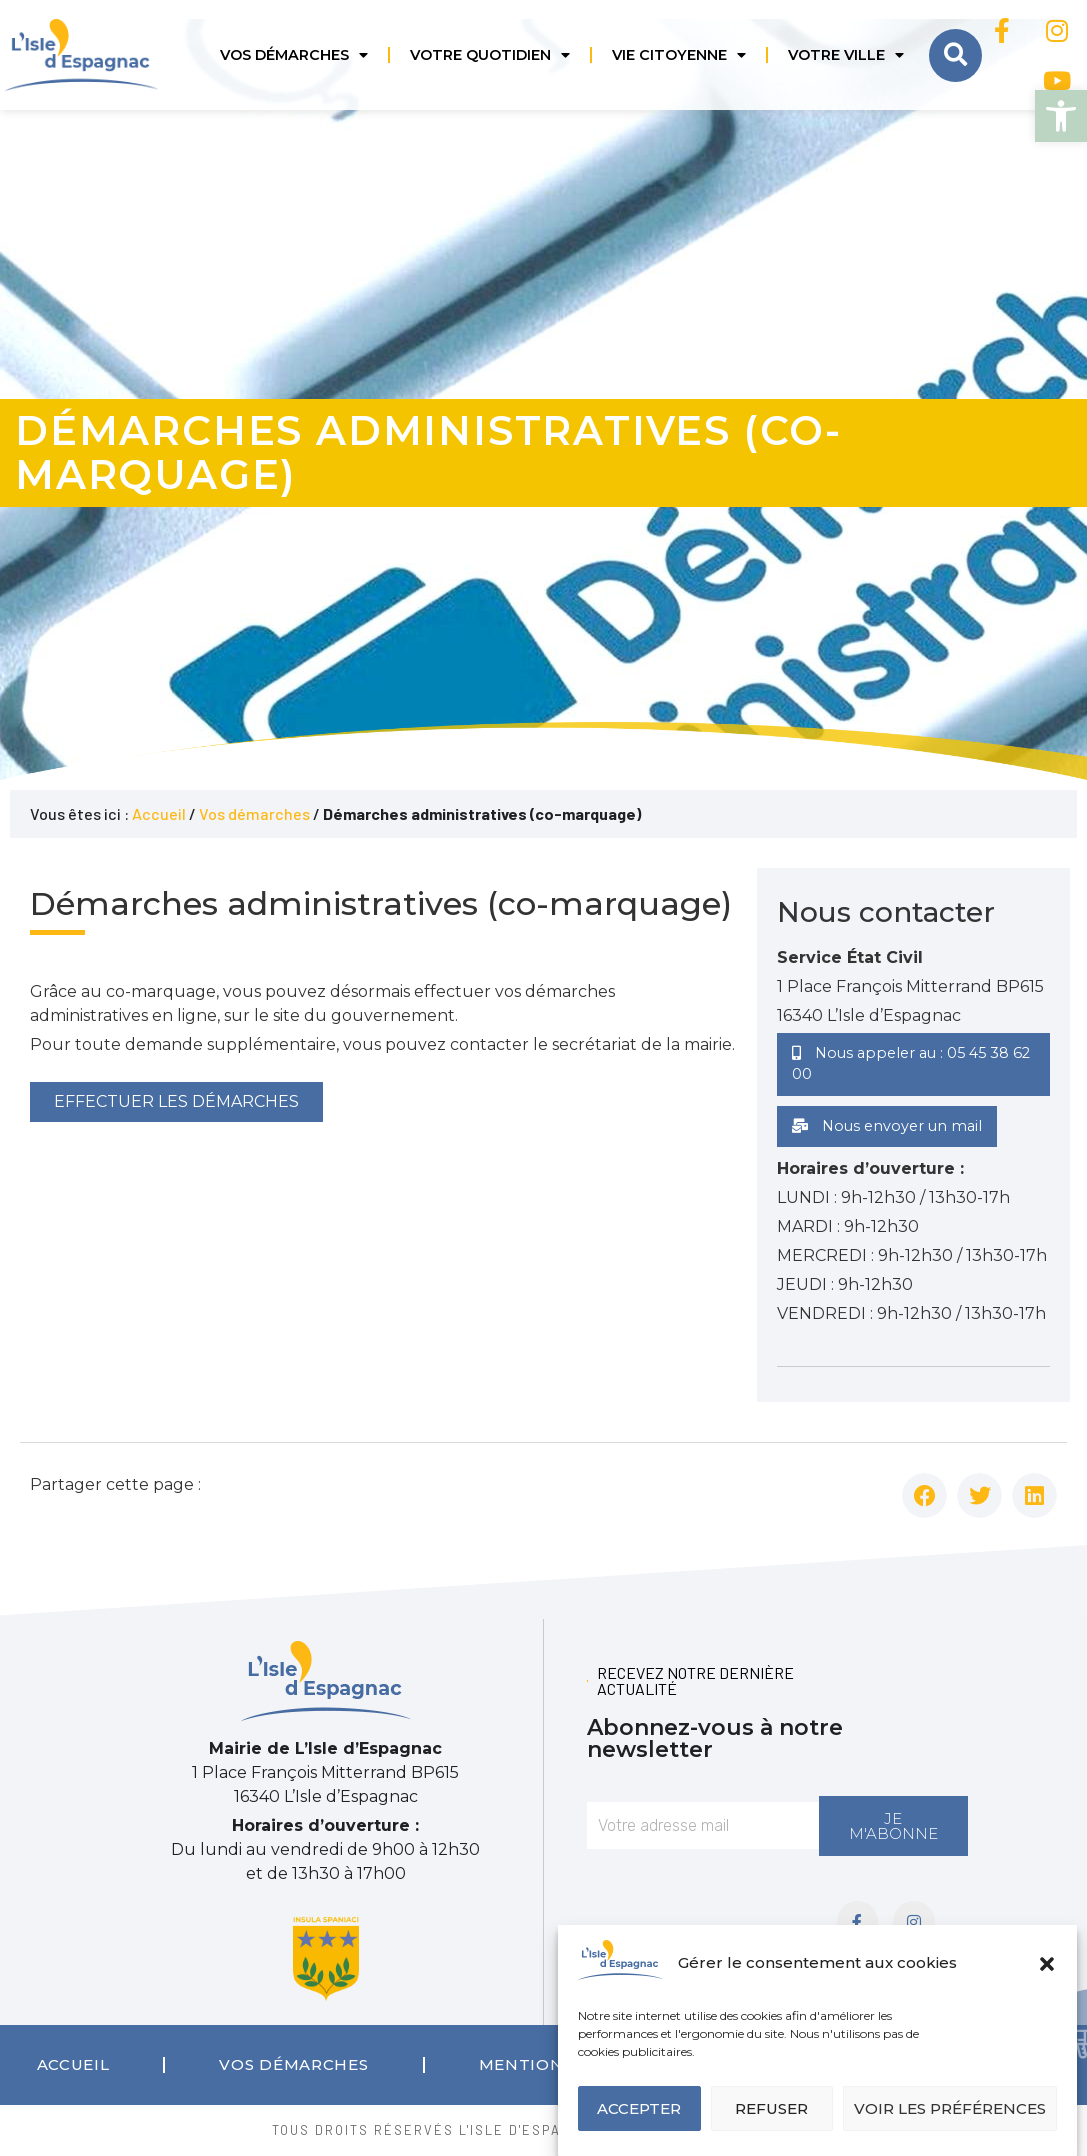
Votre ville (846, 55)
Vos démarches (294, 55)
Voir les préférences (950, 2108)
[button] (1061, 116)
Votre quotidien (490, 55)
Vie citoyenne (679, 55)
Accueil (159, 813)
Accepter (639, 2108)
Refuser (771, 2108)
